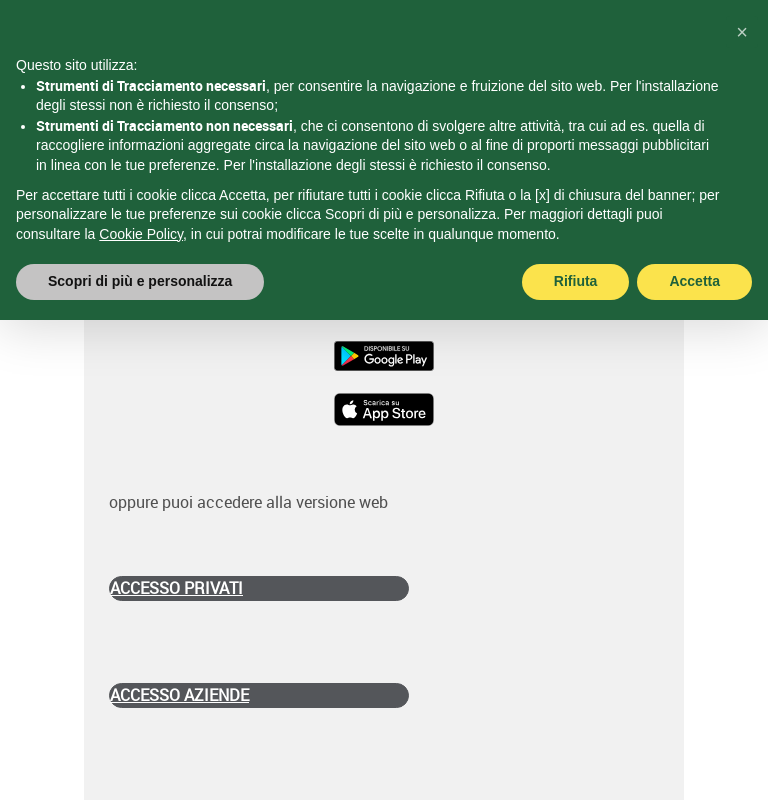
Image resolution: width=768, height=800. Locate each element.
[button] (742, 32)
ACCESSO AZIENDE (179, 695)
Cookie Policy (141, 234)
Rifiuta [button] (576, 281)
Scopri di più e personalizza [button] (140, 281)
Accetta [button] (694, 281)
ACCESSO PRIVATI (176, 588)
